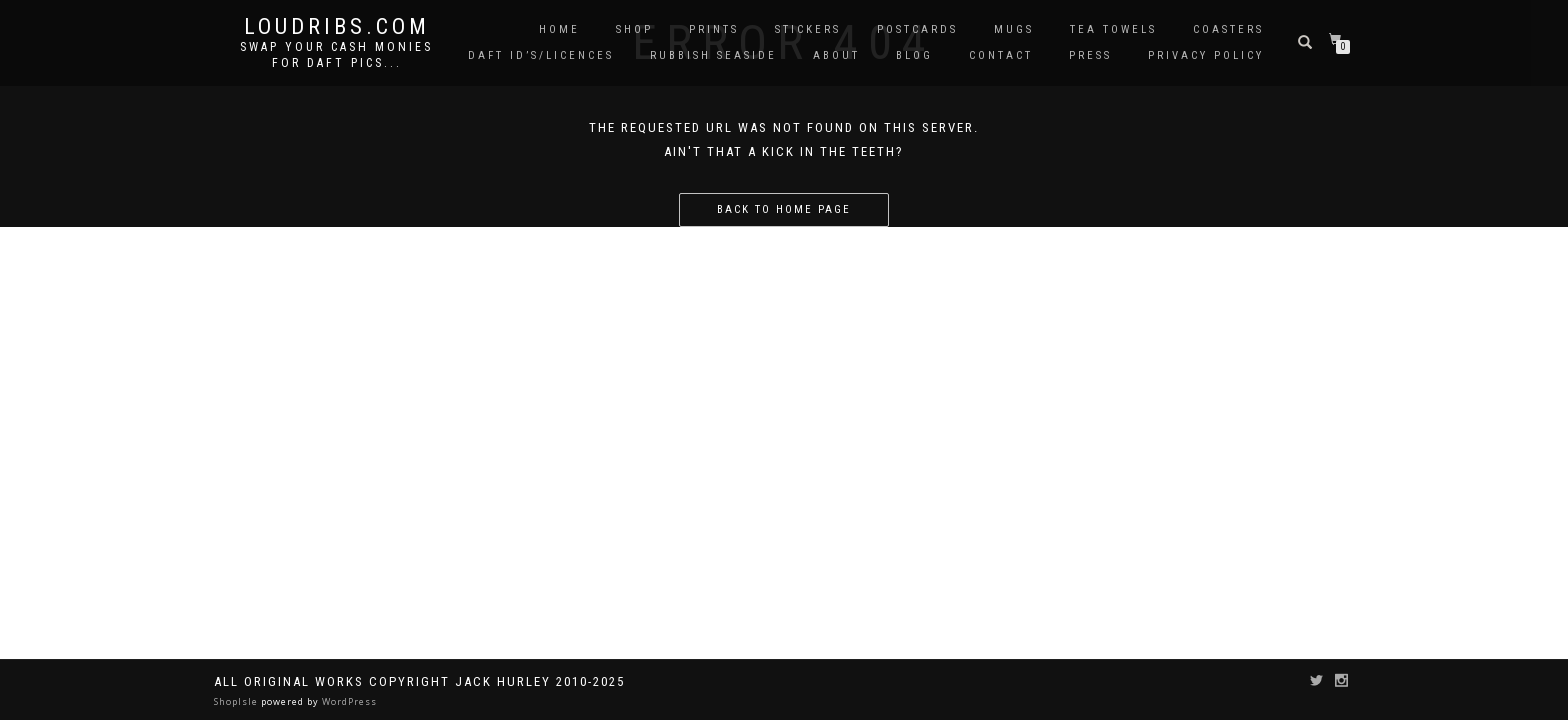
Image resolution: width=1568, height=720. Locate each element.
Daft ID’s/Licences (541, 55)
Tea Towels (1113, 29)
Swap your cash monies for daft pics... (336, 55)
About (836, 55)
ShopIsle (237, 701)
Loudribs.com (337, 27)
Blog (914, 55)
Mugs (1014, 29)
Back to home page (784, 209)
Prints (714, 29)
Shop (634, 29)
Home (559, 29)
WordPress (348, 701)
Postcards (917, 29)
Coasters (1228, 29)
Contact (1001, 55)
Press (1090, 55)
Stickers (808, 29)
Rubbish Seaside (713, 55)
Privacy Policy (1206, 55)
